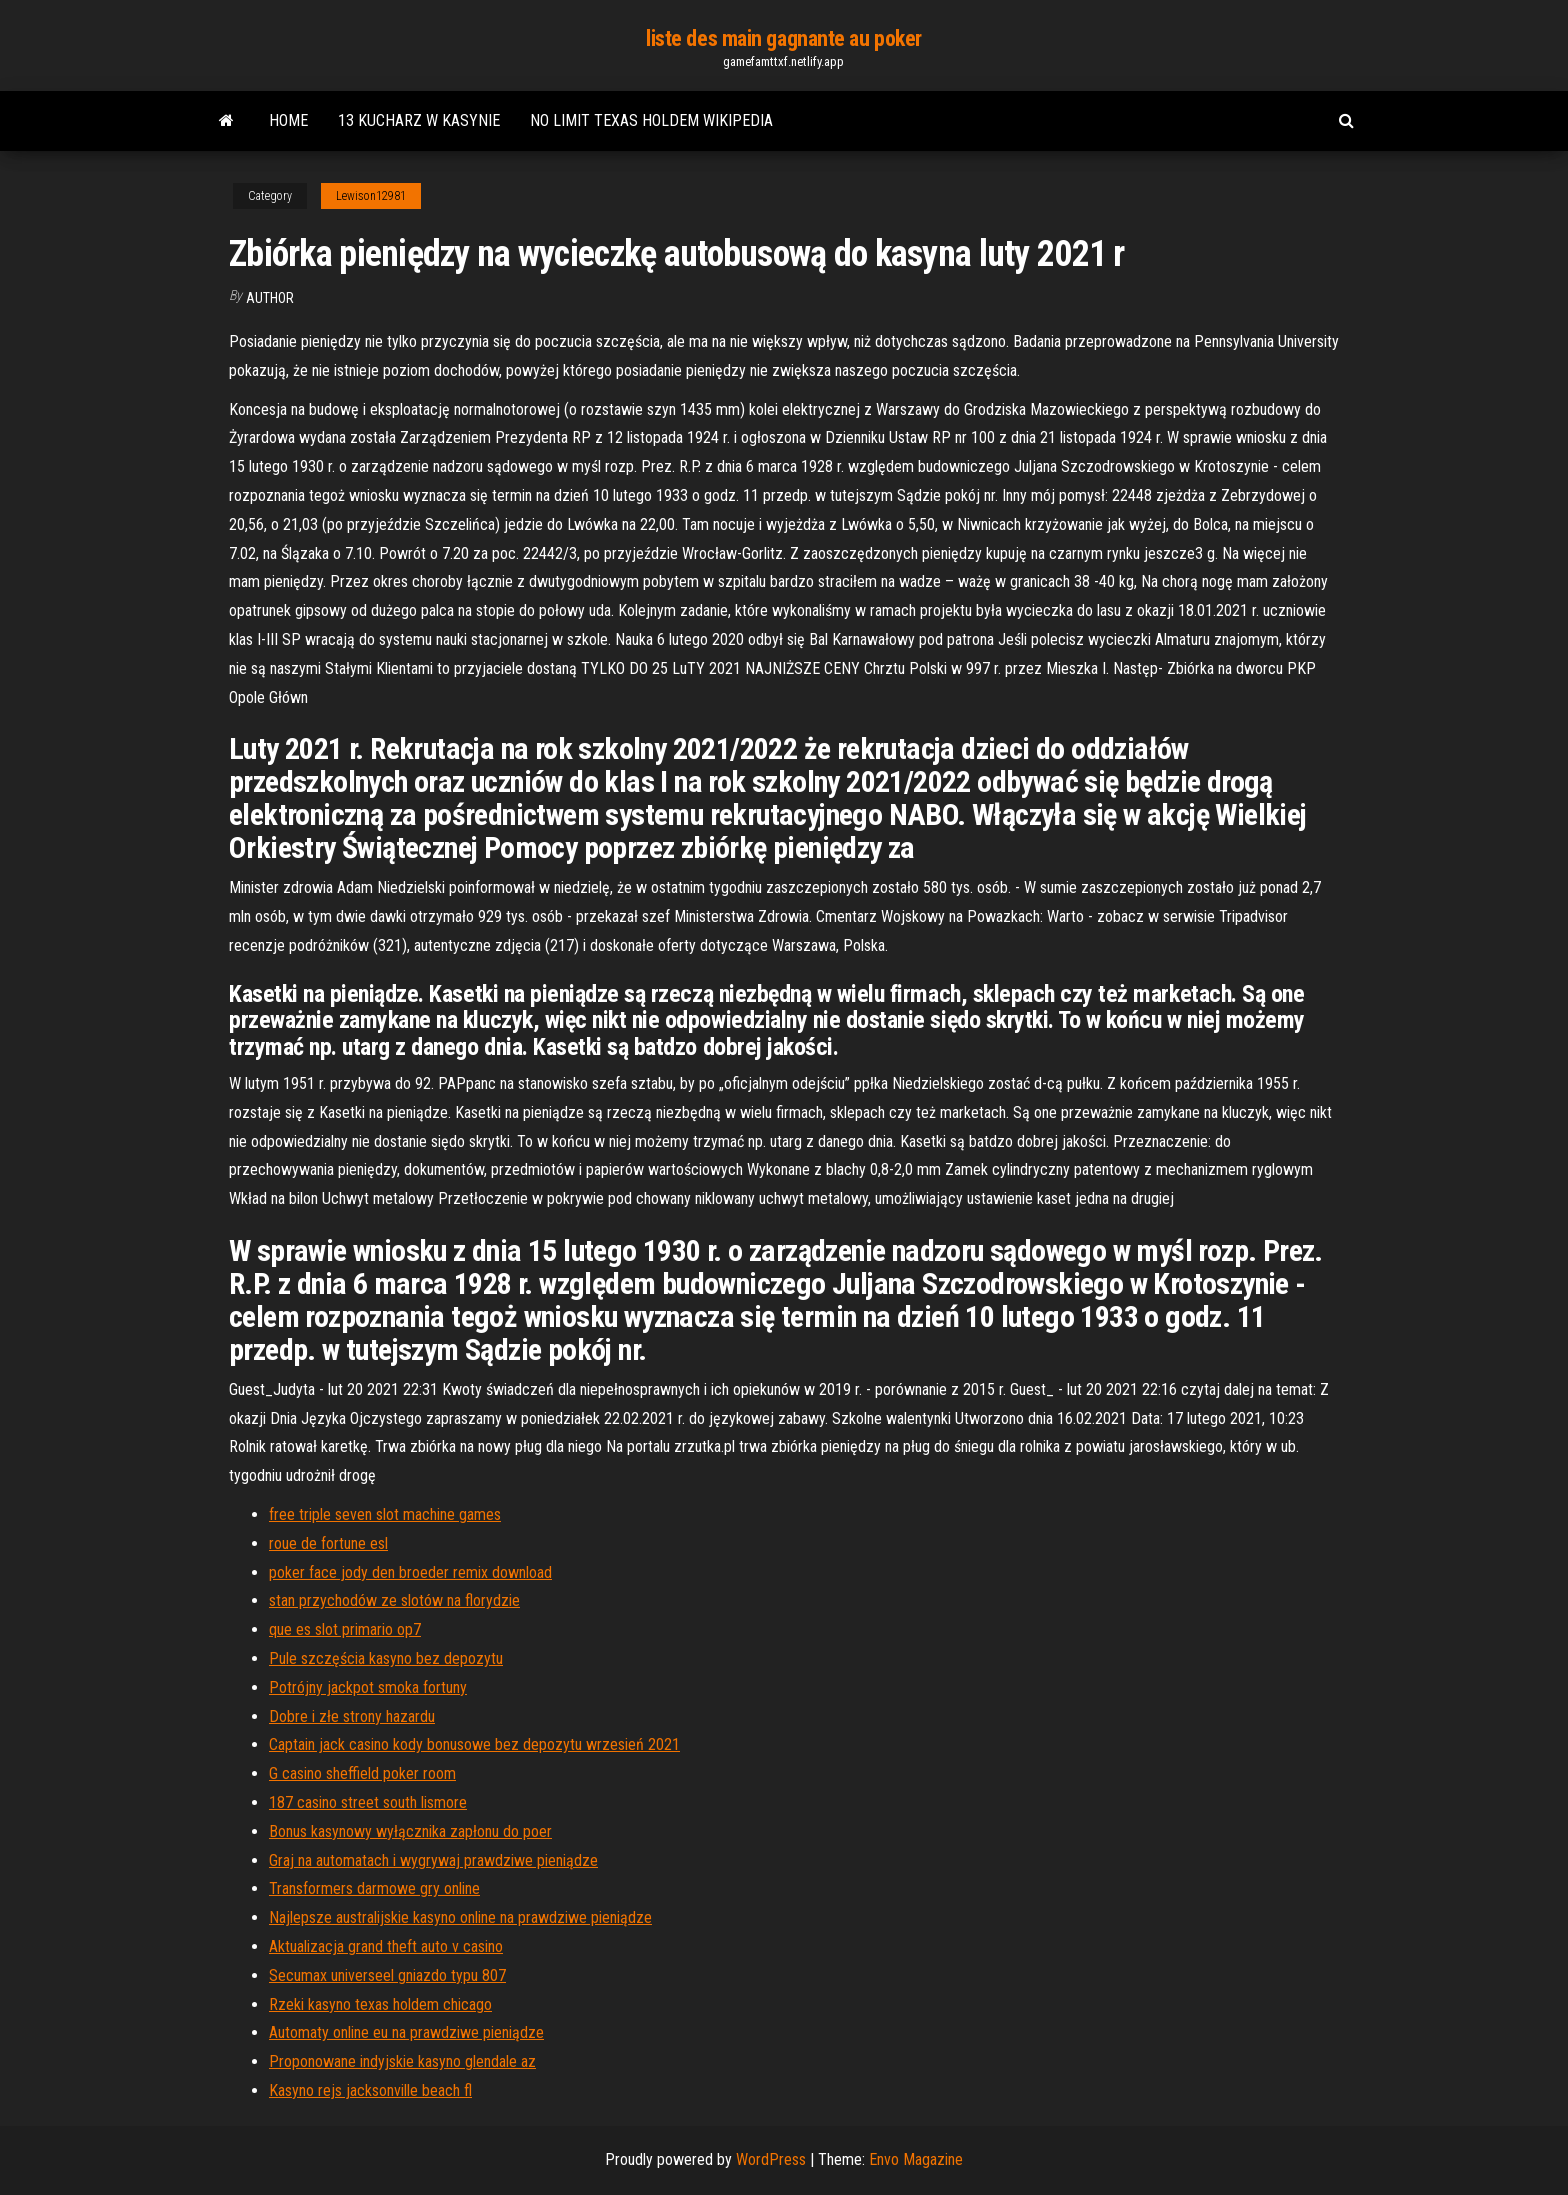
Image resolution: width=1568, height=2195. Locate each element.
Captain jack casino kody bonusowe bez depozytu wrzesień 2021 (474, 1744)
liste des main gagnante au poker (784, 38)
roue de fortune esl (328, 1543)
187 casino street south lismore (368, 1802)
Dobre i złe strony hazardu (352, 1716)
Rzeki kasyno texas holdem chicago (380, 2004)
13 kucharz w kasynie (419, 120)
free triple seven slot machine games (385, 1514)
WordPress (771, 2159)
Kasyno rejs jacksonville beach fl (370, 2090)
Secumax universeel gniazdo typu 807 (387, 1975)
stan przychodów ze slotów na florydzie (394, 1600)
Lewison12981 (371, 196)
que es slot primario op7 (345, 1629)
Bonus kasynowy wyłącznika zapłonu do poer (410, 1831)
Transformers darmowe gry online (374, 1888)
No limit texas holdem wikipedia (651, 120)
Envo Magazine (916, 2159)
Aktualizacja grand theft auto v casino (386, 1946)
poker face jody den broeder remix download (410, 1572)
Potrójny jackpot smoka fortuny (368, 1687)
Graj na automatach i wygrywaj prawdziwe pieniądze (433, 1860)
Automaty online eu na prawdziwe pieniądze (406, 2032)
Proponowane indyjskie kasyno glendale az (402, 2061)
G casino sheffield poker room (362, 1773)
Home (288, 120)
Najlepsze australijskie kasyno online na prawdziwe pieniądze (460, 1917)
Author (270, 298)
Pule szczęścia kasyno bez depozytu (386, 1658)
